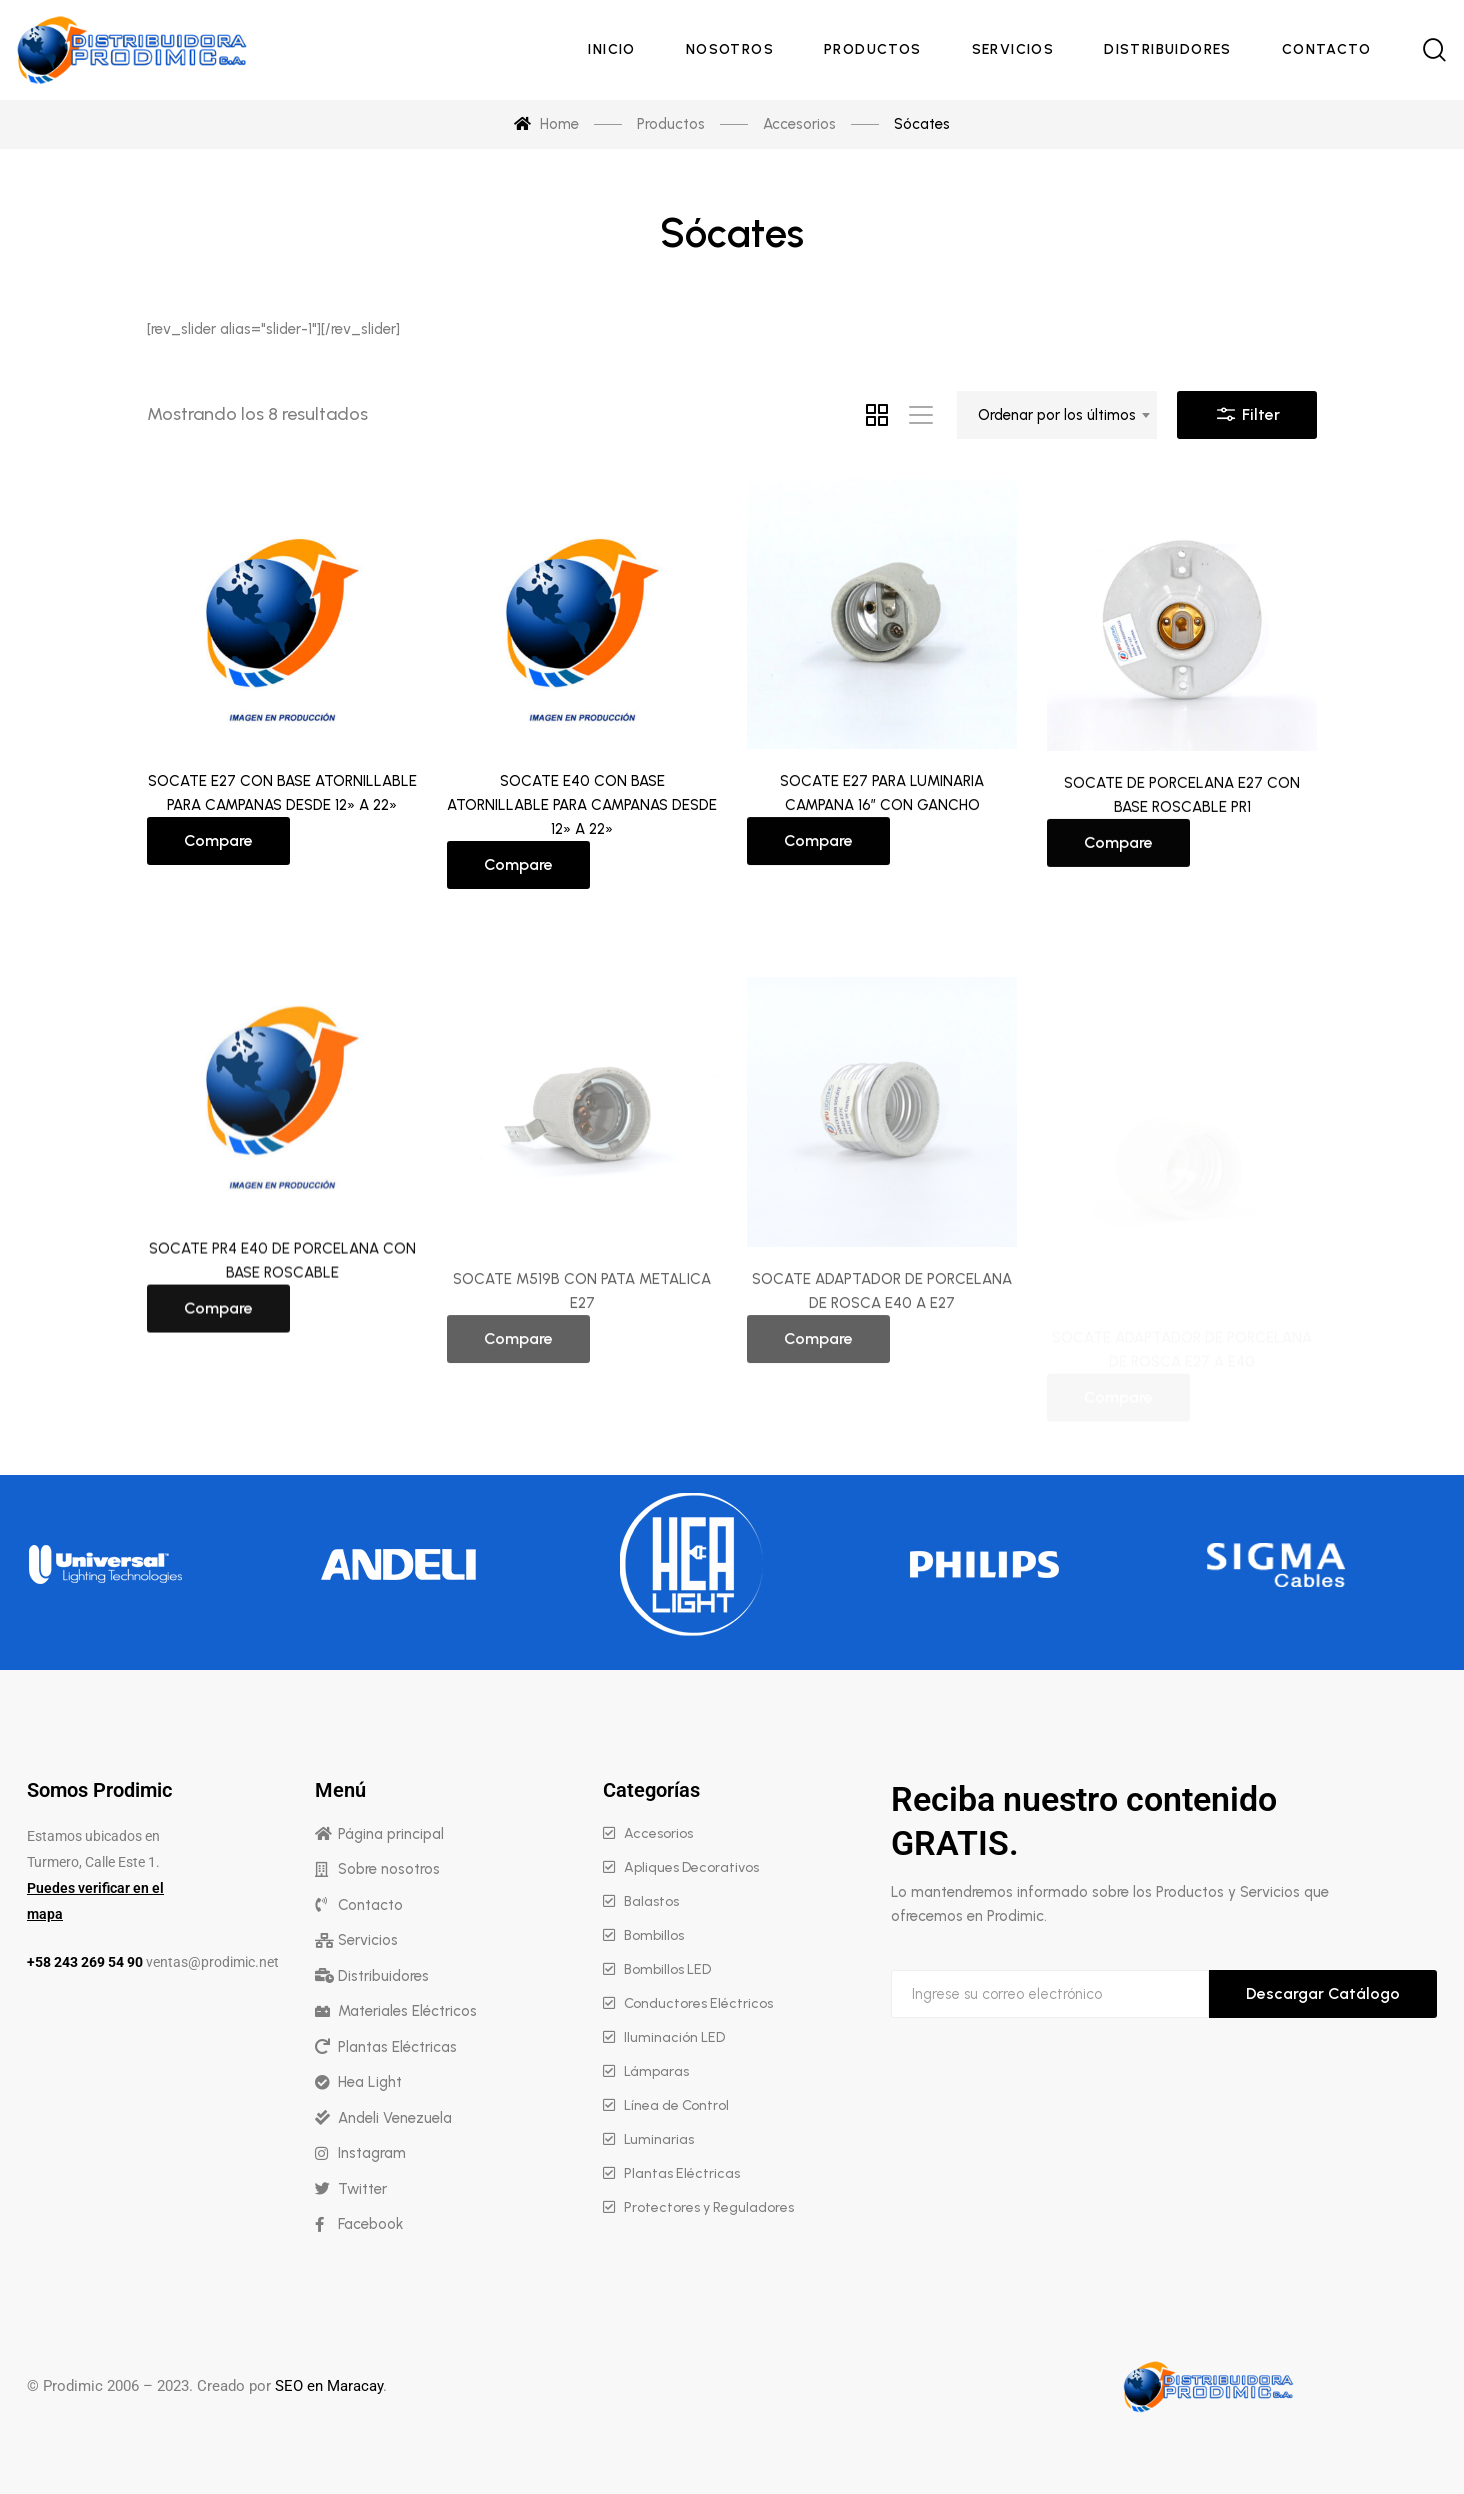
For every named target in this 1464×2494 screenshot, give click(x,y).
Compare (218, 845)
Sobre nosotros (389, 1869)
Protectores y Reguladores (709, 2207)
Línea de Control (676, 2105)
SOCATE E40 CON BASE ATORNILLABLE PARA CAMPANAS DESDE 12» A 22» (582, 819)
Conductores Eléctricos (698, 2003)
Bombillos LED (667, 1969)
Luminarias (659, 2139)
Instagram (372, 2153)
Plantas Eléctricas (397, 2047)
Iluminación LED (674, 2037)
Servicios (368, 1940)
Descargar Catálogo (1323, 1993)
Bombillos (654, 1935)
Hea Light (370, 2082)
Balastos (651, 1901)
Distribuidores (383, 1976)
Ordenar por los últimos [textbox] (1057, 415)
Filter (1247, 410)
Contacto (370, 1905)
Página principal (391, 1834)
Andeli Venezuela (395, 2118)
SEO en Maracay (329, 2386)
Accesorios (658, 1833)
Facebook (370, 2224)
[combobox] (1057, 415)
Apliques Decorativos (691, 1867)
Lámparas (656, 2071)
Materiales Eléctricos (407, 2011)
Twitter (362, 2189)
